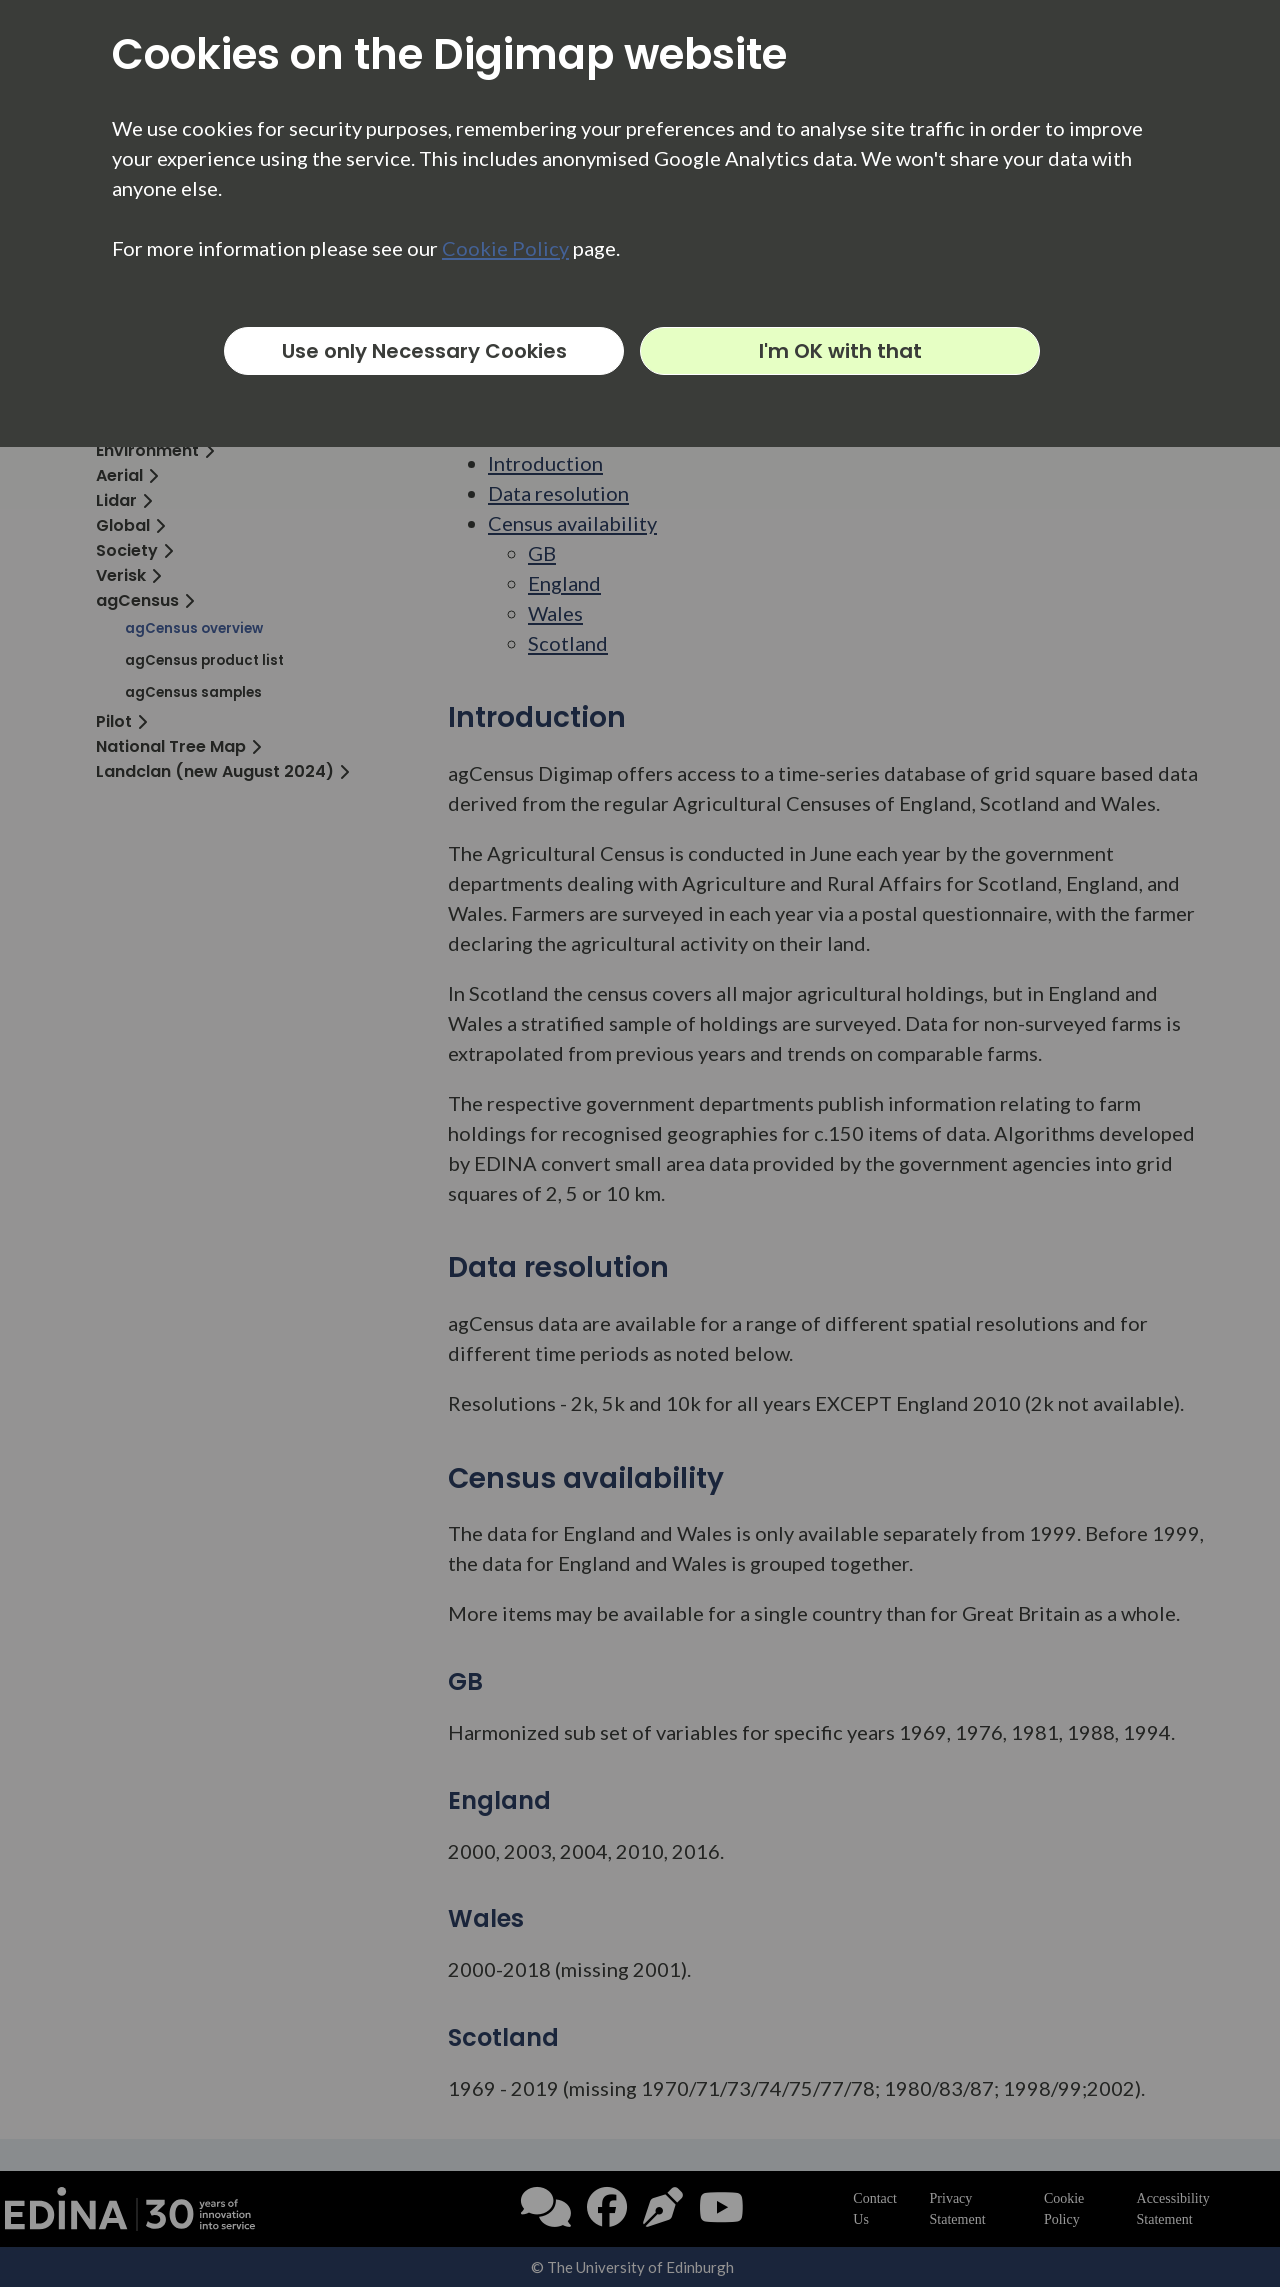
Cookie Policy (505, 248)
